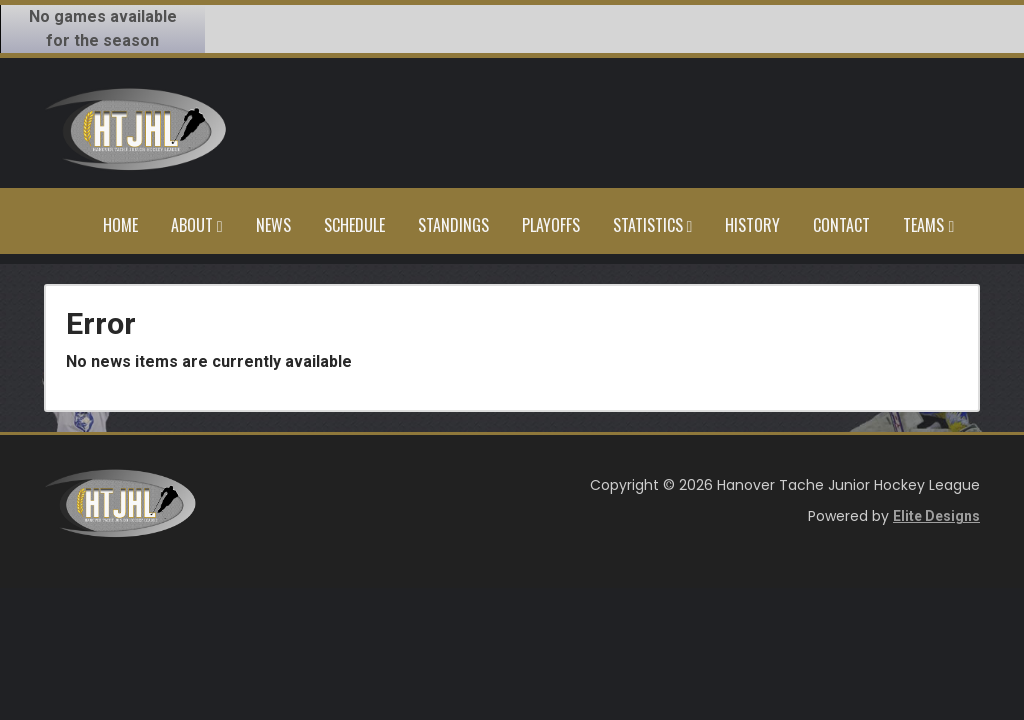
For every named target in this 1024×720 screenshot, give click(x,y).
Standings (453, 225)
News (273, 225)
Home (120, 225)
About (197, 225)
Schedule (354, 225)
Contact (841, 225)
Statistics (653, 225)
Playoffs (551, 225)
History (752, 225)
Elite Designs (936, 516)
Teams (928, 225)
